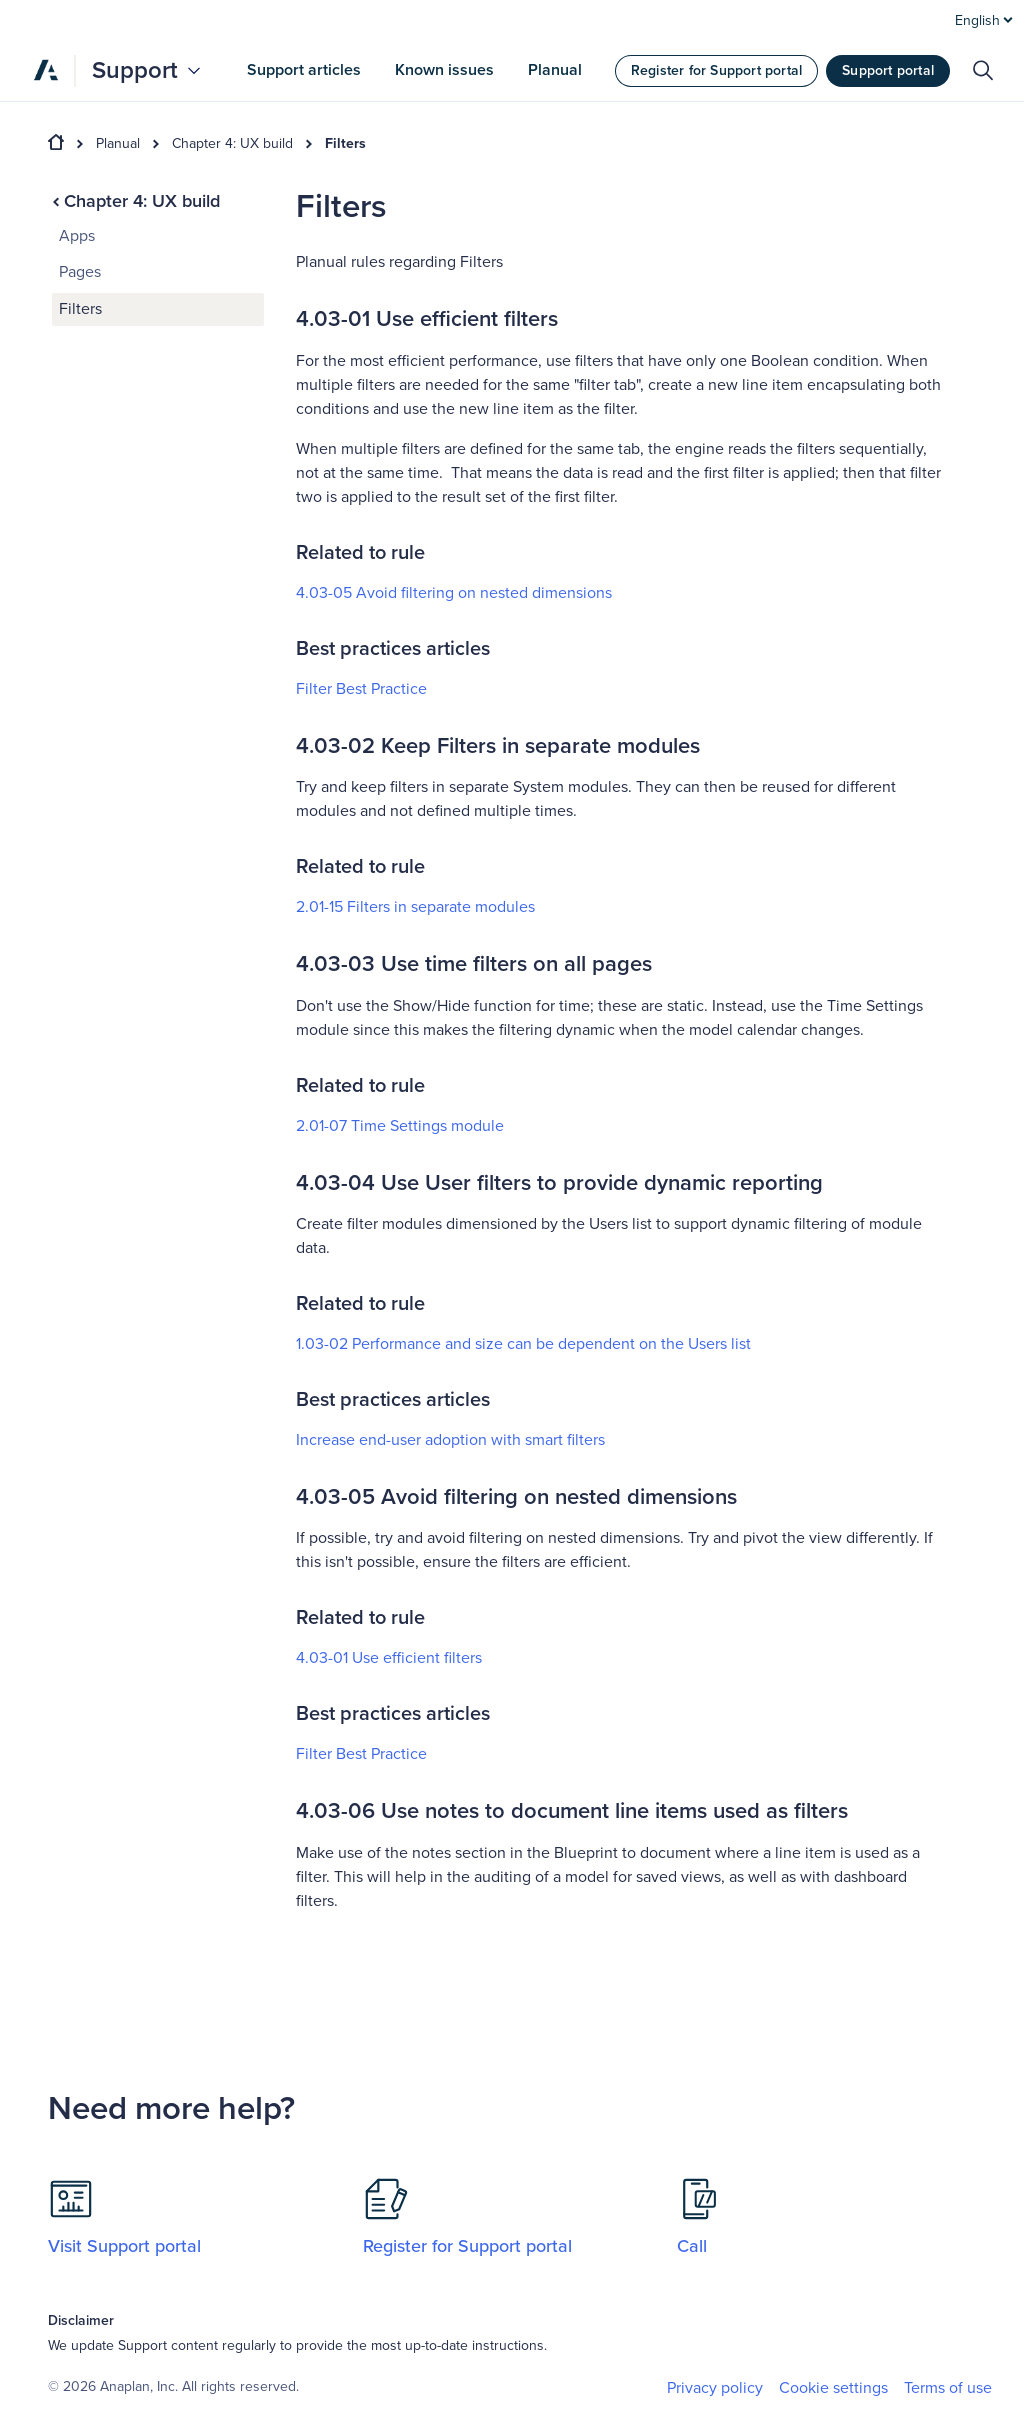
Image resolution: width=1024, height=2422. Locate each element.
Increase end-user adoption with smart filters (450, 1440)
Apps (77, 236)
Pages (80, 272)
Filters (345, 144)
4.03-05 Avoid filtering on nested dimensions (454, 593)
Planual (118, 144)
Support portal (888, 70)
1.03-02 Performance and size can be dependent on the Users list (523, 1344)
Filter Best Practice (361, 689)
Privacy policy (715, 2388)
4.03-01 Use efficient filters (389, 1658)
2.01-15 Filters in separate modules (415, 907)
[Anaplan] (46, 70)
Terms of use (948, 2388)
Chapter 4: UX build (232, 144)
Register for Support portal (716, 70)
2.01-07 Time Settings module (400, 1126)
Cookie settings (833, 2388)
